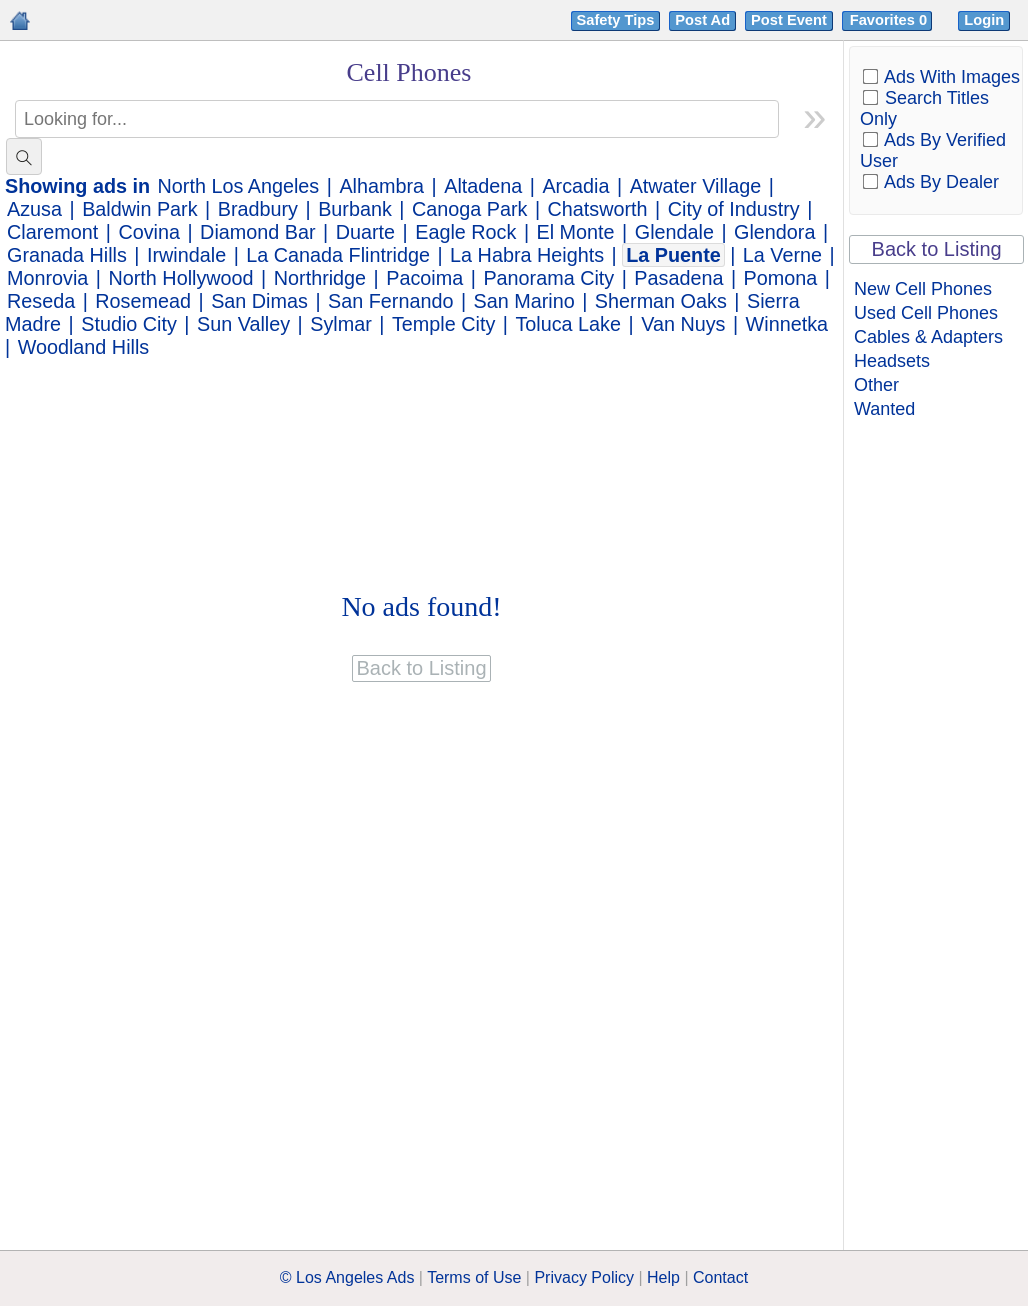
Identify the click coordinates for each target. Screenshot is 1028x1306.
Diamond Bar (257, 232)
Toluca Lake (568, 324)
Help (663, 1277)
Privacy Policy (584, 1277)
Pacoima (424, 278)
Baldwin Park (139, 209)
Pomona (781, 278)
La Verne (782, 255)
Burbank (355, 209)
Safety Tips (616, 20)
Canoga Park (469, 209)
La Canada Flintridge (338, 255)
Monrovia (47, 278)
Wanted (884, 409)
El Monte (576, 232)
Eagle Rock (465, 232)
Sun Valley (243, 324)
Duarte (365, 232)
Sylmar (341, 324)
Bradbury (258, 209)
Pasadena (678, 278)
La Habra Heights (527, 255)
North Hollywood (181, 278)
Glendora (774, 232)
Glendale (674, 232)
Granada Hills (67, 255)
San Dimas (259, 301)
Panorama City (548, 278)
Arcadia (575, 186)
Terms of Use (474, 1277)
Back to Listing (937, 249)
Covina (149, 232)
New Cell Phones (923, 289)
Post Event (789, 20)
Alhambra (381, 186)
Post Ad (702, 20)
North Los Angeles (239, 186)
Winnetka (787, 324)
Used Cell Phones (926, 313)
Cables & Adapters (928, 337)
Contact (720, 1277)
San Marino (524, 301)
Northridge (320, 278)
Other (876, 385)
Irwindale (186, 255)
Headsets (892, 361)
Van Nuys (683, 324)
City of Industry (734, 209)
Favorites (890, 20)
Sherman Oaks (661, 301)
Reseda (41, 301)
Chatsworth (598, 209)
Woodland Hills (84, 347)
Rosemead (143, 301)
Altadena (483, 186)
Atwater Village (696, 186)
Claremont (52, 232)
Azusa (34, 209)
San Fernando (390, 301)
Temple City (443, 324)
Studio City (129, 324)
